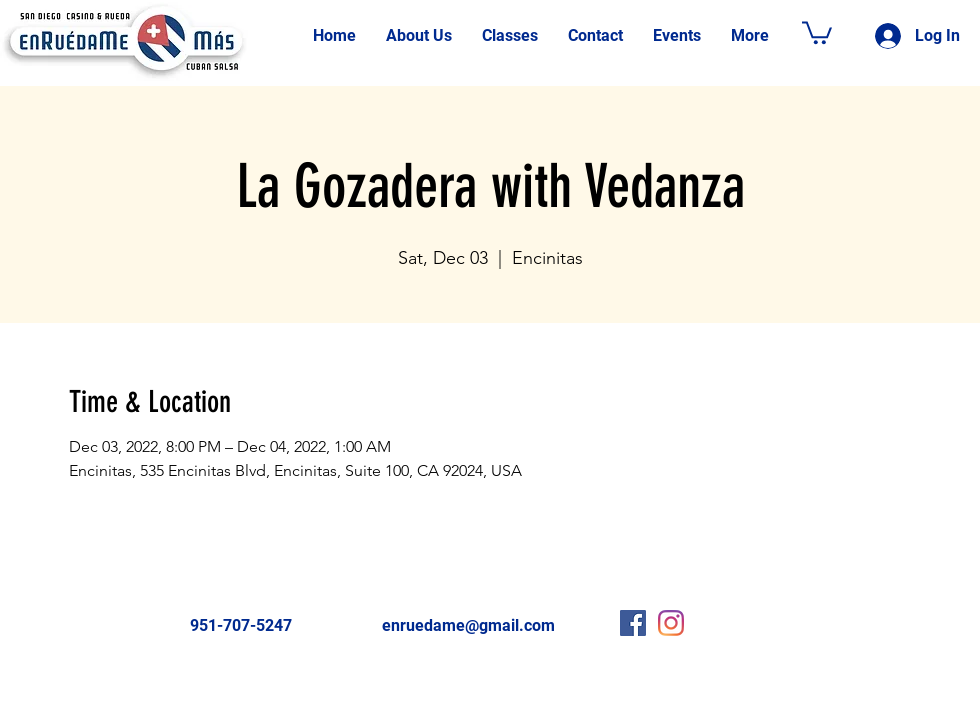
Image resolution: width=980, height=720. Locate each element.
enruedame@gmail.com (468, 625)
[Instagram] (671, 623)
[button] (817, 31)
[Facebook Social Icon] (633, 623)
